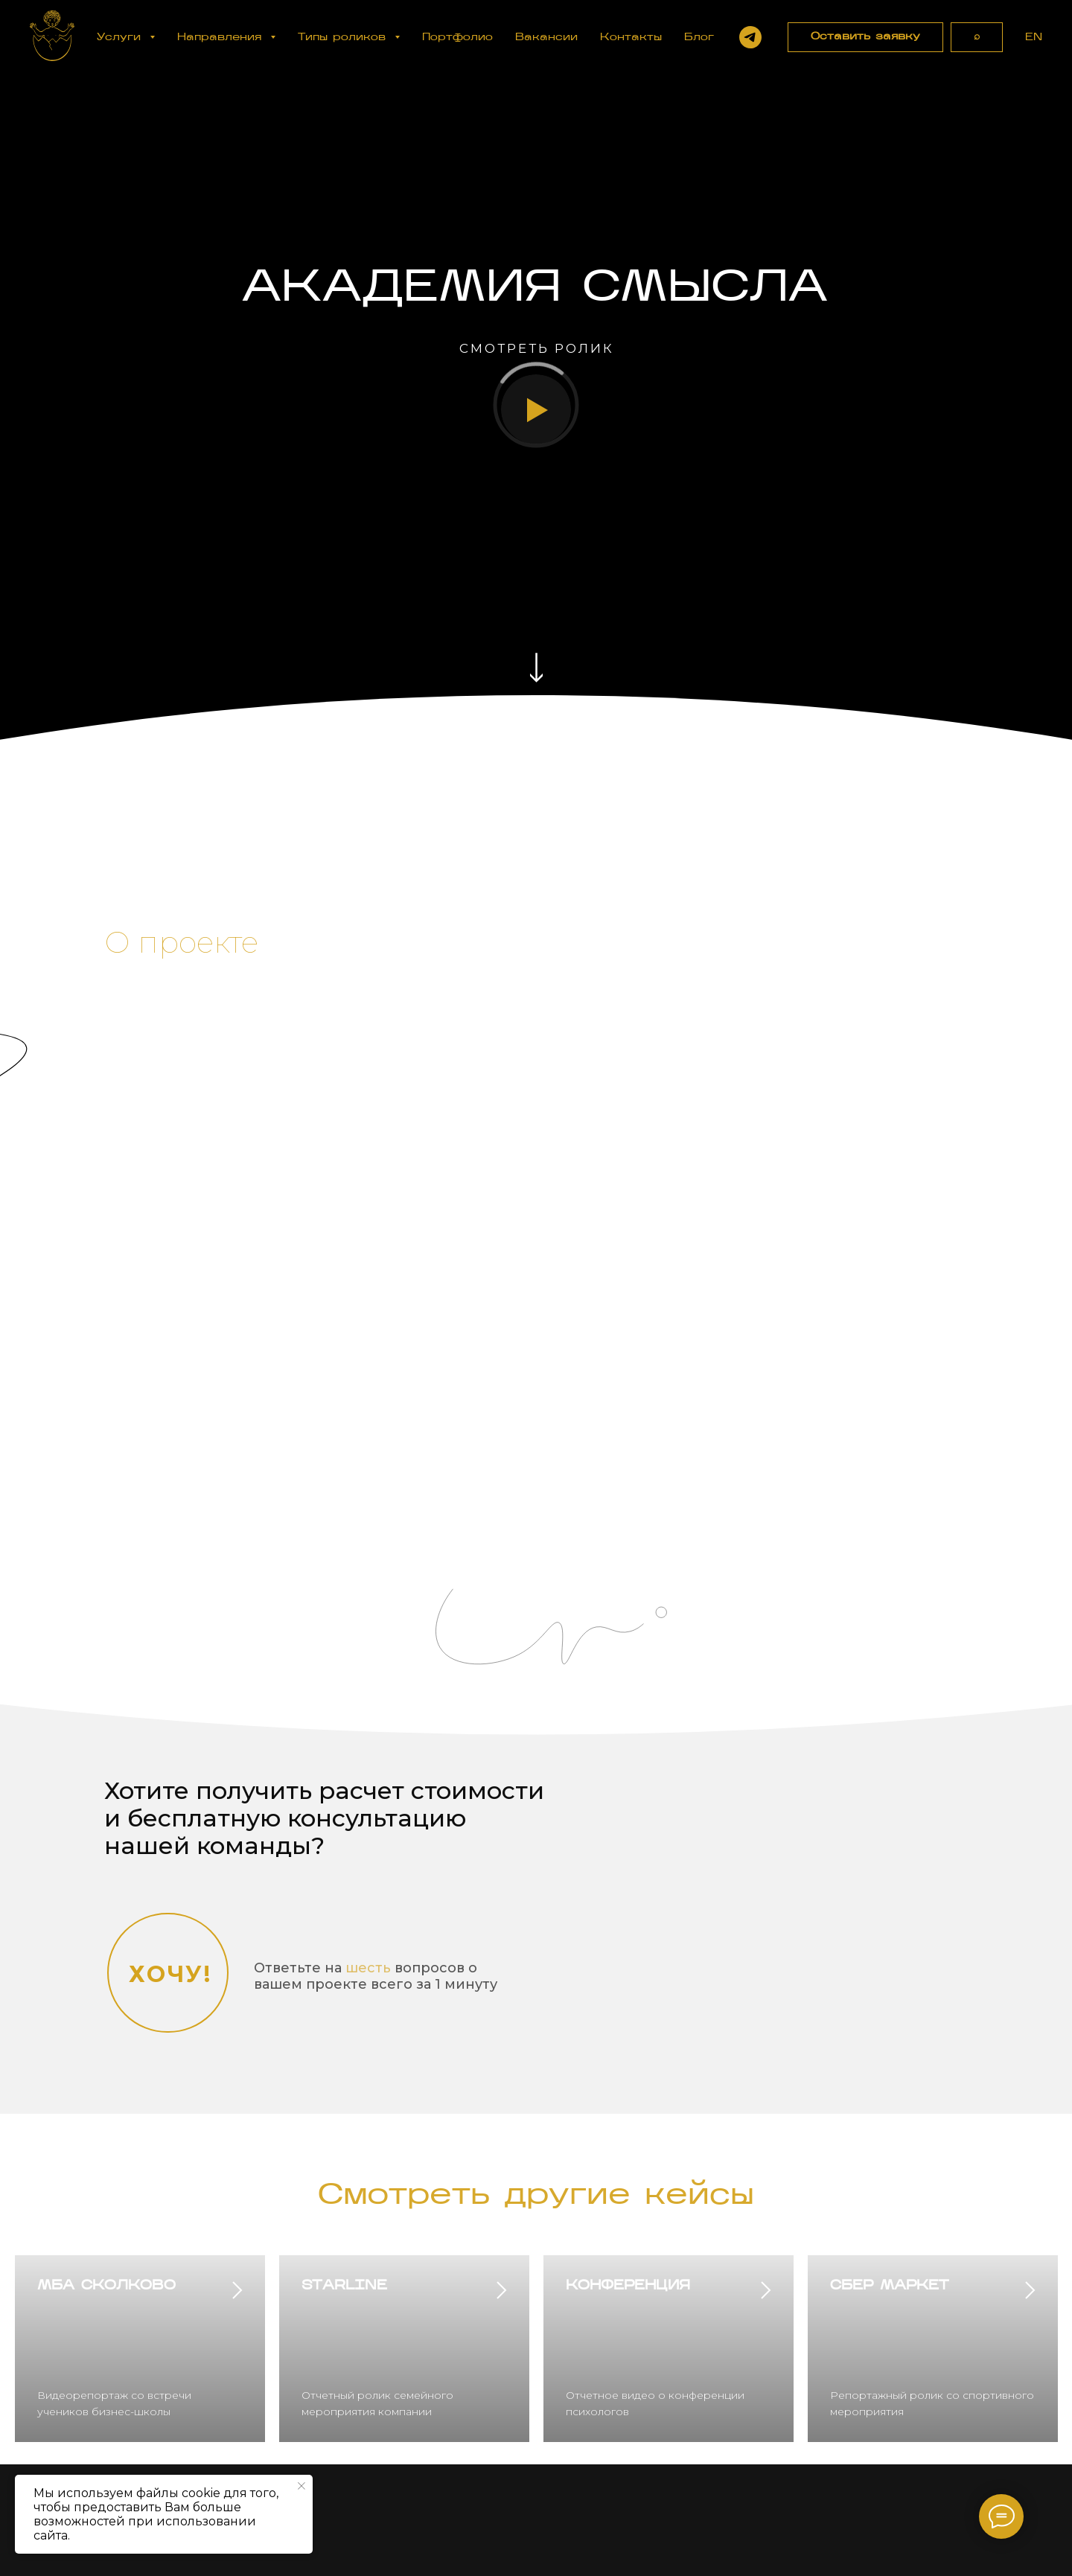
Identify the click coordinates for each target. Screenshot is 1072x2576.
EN (1033, 37)
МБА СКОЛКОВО (106, 2286)
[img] (536, 668)
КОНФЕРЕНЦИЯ (628, 2286)
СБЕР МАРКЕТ (889, 2286)
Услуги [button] (121, 37)
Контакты (631, 37)
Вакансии (546, 37)
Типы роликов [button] (344, 37)
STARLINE (344, 2286)
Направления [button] (222, 37)
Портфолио (457, 37)
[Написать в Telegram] (750, 37)
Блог (699, 37)
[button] (865, 37)
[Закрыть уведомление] (301, 2485)
